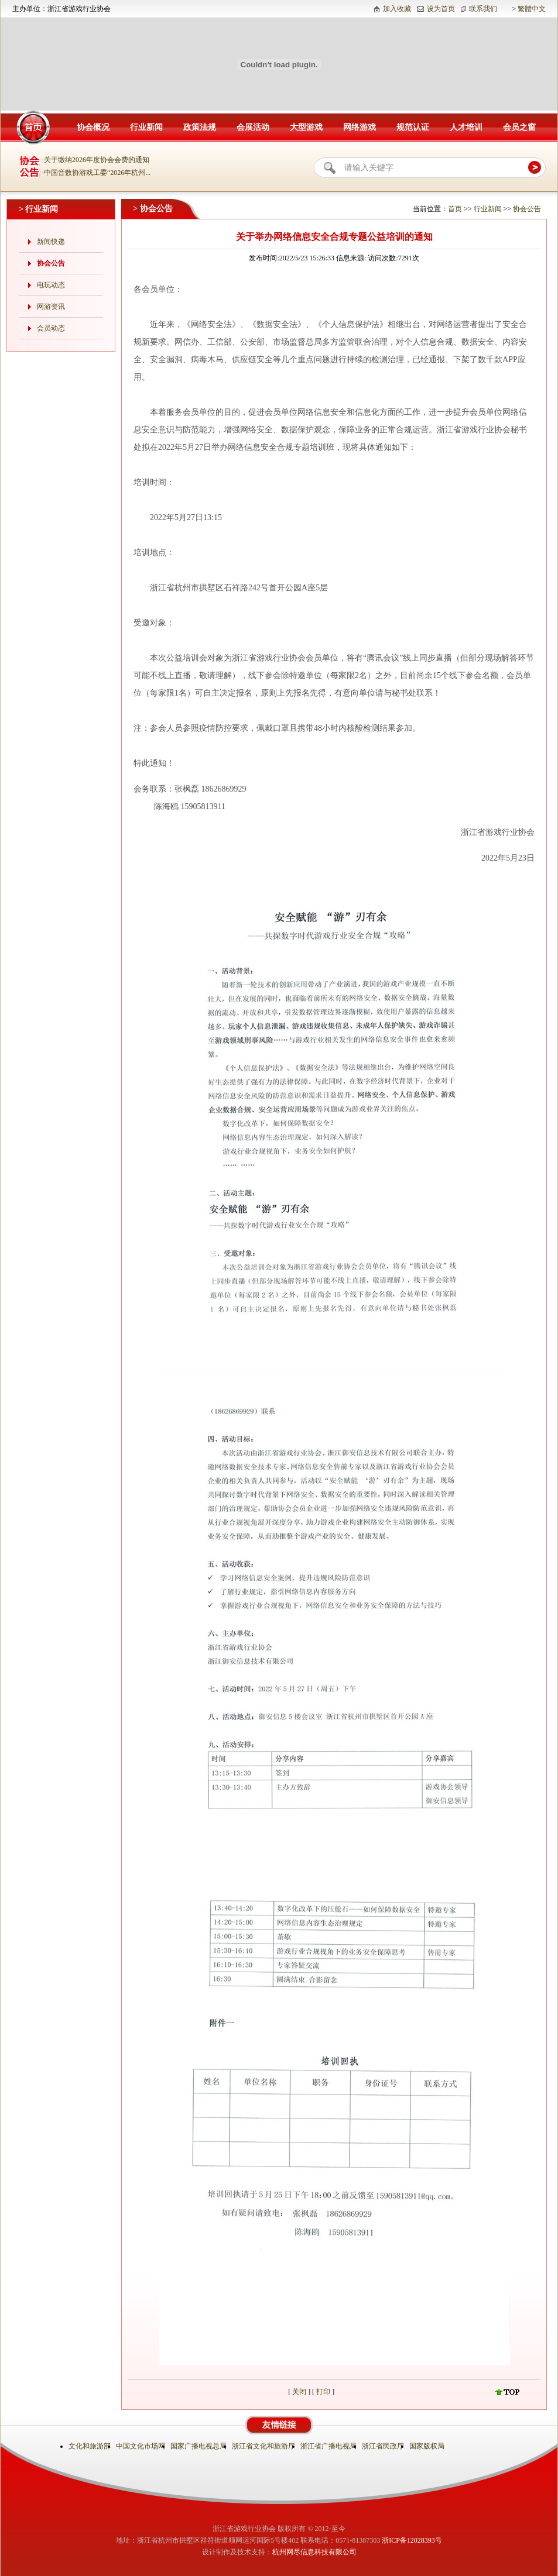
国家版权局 (427, 2446)
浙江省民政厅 (384, 2446)
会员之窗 (519, 127)
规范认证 (412, 127)
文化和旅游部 (90, 2446)
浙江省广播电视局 (329, 2446)
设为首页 (441, 9)
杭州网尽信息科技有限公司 (314, 2552)
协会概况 (93, 127)
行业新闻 (146, 127)
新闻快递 (51, 242)
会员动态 (51, 328)
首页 (455, 209)
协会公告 (51, 263)
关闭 (299, 2392)
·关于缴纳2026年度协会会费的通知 (95, 160)
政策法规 (199, 127)
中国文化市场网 (141, 2446)
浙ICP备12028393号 (412, 2540)
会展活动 (253, 127)
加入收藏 (397, 9)
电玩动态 (51, 285)
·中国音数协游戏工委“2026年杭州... (96, 172)
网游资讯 (51, 306)
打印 (324, 2392)
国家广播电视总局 (199, 2446)
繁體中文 (532, 9)
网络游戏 (359, 127)
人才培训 (466, 127)
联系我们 (483, 9)
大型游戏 (306, 127)
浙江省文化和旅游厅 (264, 2446)
